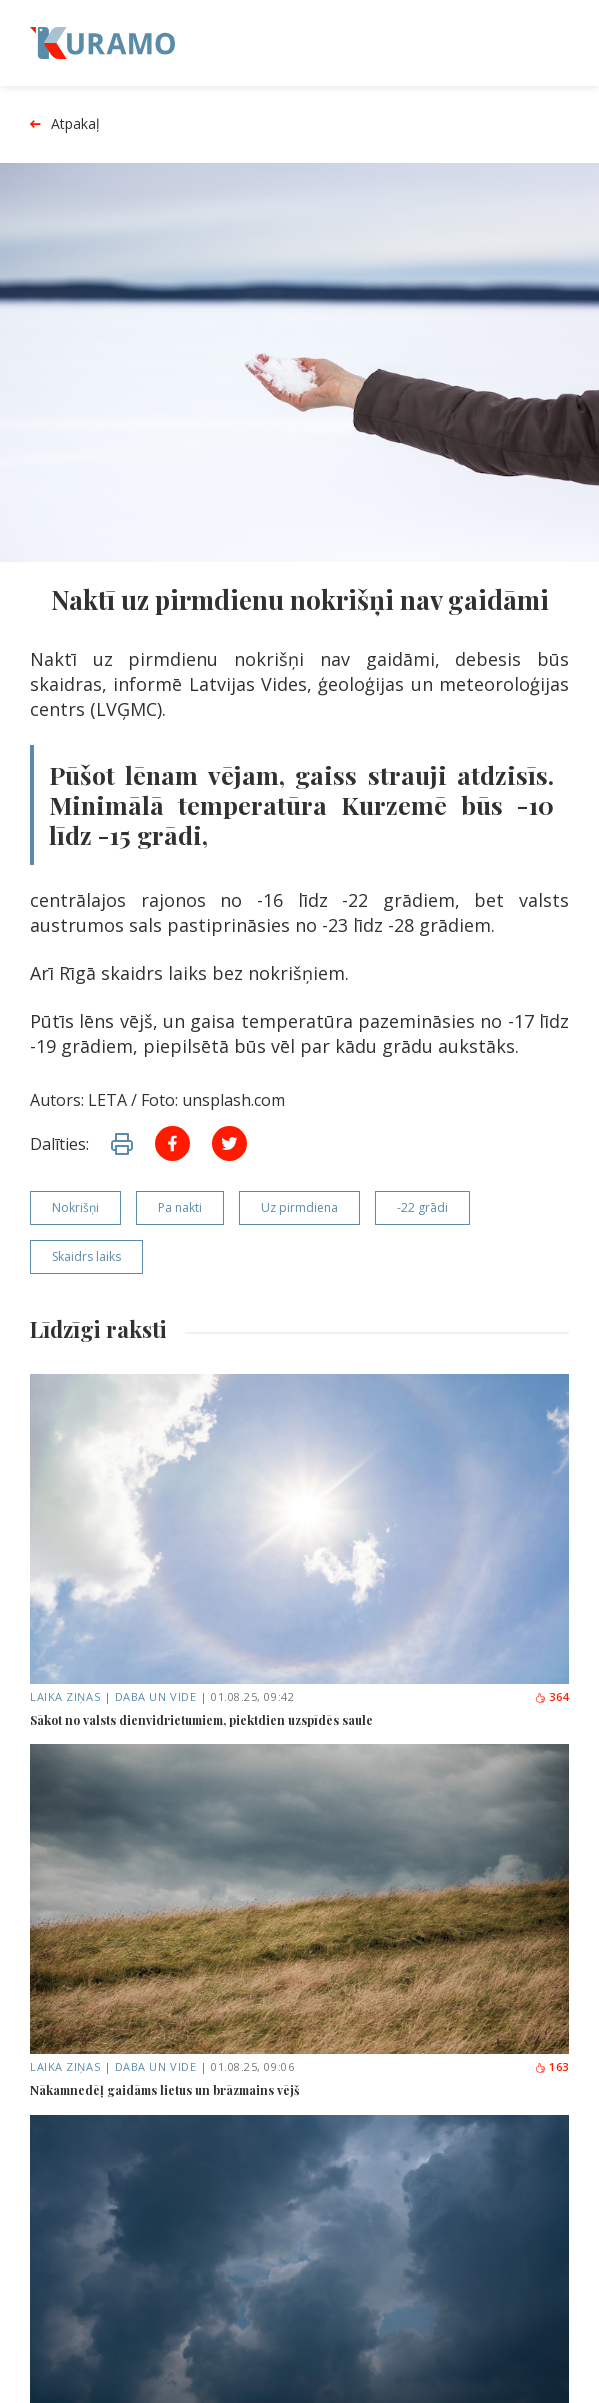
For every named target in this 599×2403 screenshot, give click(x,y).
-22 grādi (422, 1207)
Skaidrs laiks (86, 1256)
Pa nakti (180, 1207)
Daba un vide (156, 1696)
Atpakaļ (65, 124)
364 (551, 1696)
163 (551, 2066)
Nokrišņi (75, 1207)
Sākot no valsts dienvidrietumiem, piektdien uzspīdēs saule (201, 1720)
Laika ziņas (65, 1696)
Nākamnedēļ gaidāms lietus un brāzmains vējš (165, 2090)
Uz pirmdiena (299, 1207)
